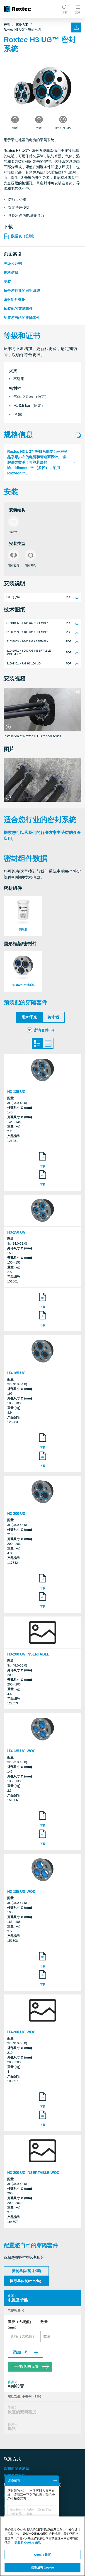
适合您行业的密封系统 (22, 291)
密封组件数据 (14, 300)
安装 (7, 282)
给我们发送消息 (16, 2469)
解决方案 (22, 25)
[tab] (42, 462)
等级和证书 (13, 264)
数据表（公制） (20, 236)
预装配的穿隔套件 (18, 309)
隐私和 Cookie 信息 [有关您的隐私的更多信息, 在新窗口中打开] (28, 2542)
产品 (7, 25)
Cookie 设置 (42, 2554)
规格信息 (11, 273)
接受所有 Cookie (42, 2567)
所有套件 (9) (44, 1030)
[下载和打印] (76, 27)
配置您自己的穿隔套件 (22, 318)
